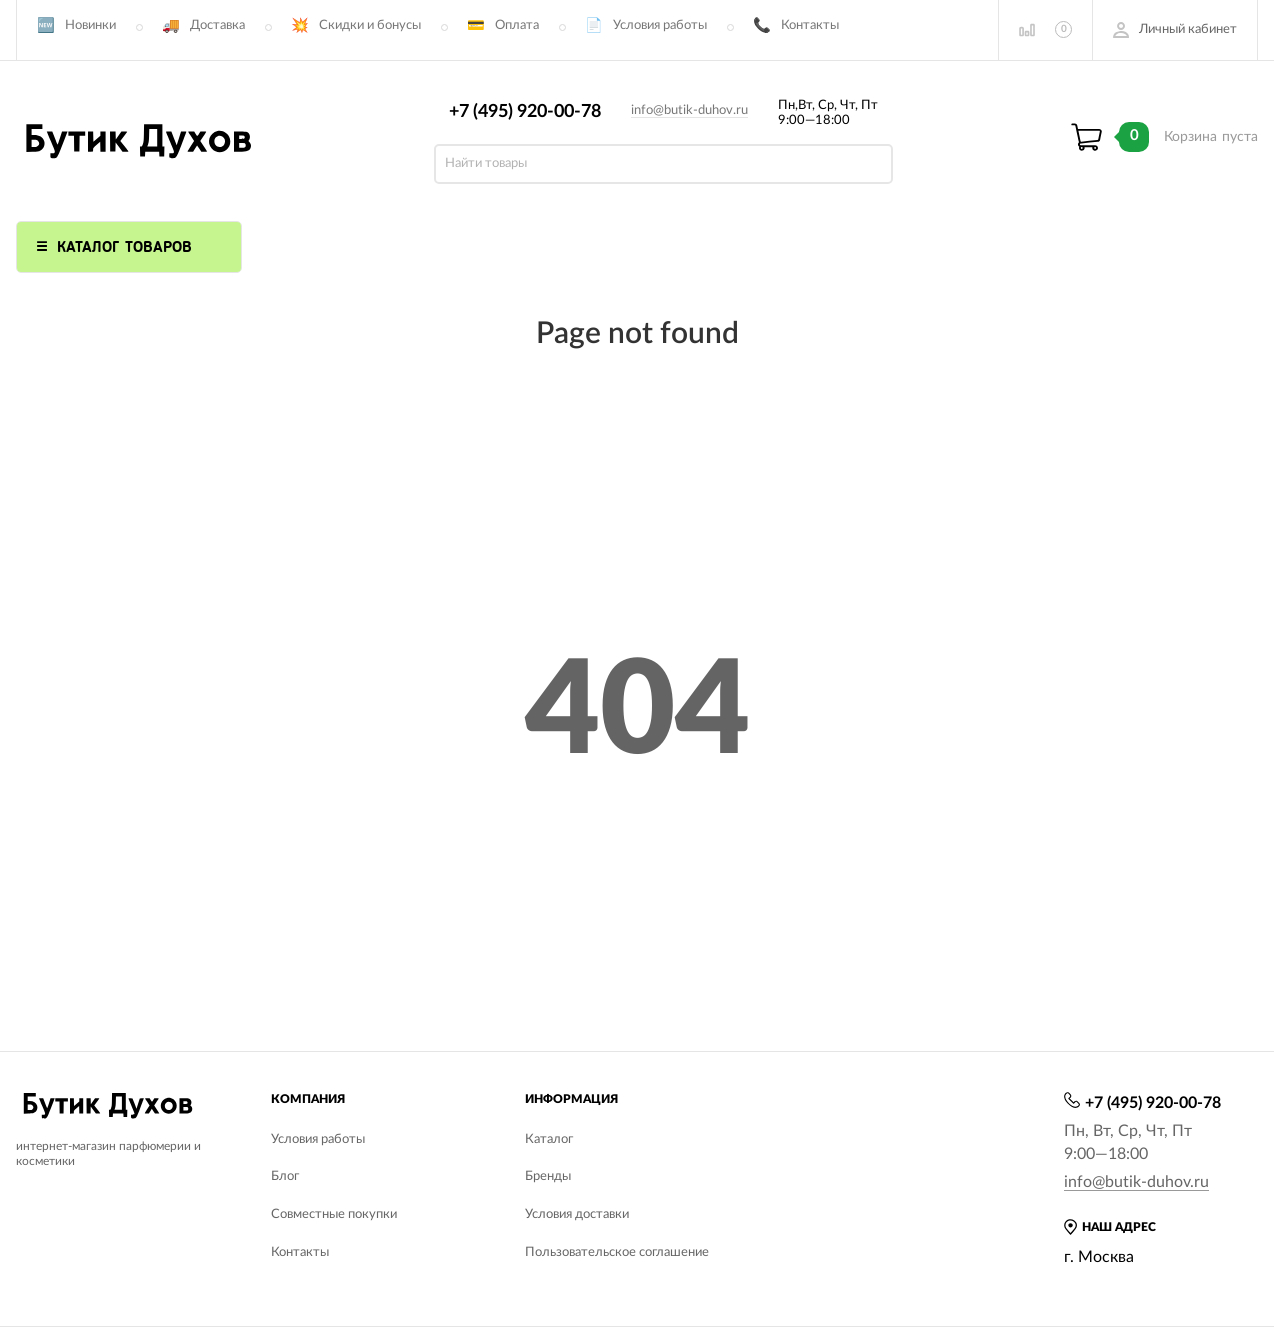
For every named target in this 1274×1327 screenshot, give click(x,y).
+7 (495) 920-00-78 (525, 112)
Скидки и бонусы (370, 25)
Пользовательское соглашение (617, 1252)
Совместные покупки (334, 1214)
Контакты (810, 25)
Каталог (549, 1139)
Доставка (217, 25)
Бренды (548, 1176)
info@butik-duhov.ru (689, 110)
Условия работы (660, 25)
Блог (285, 1176)
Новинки (90, 25)
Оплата (517, 25)
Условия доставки (577, 1214)
